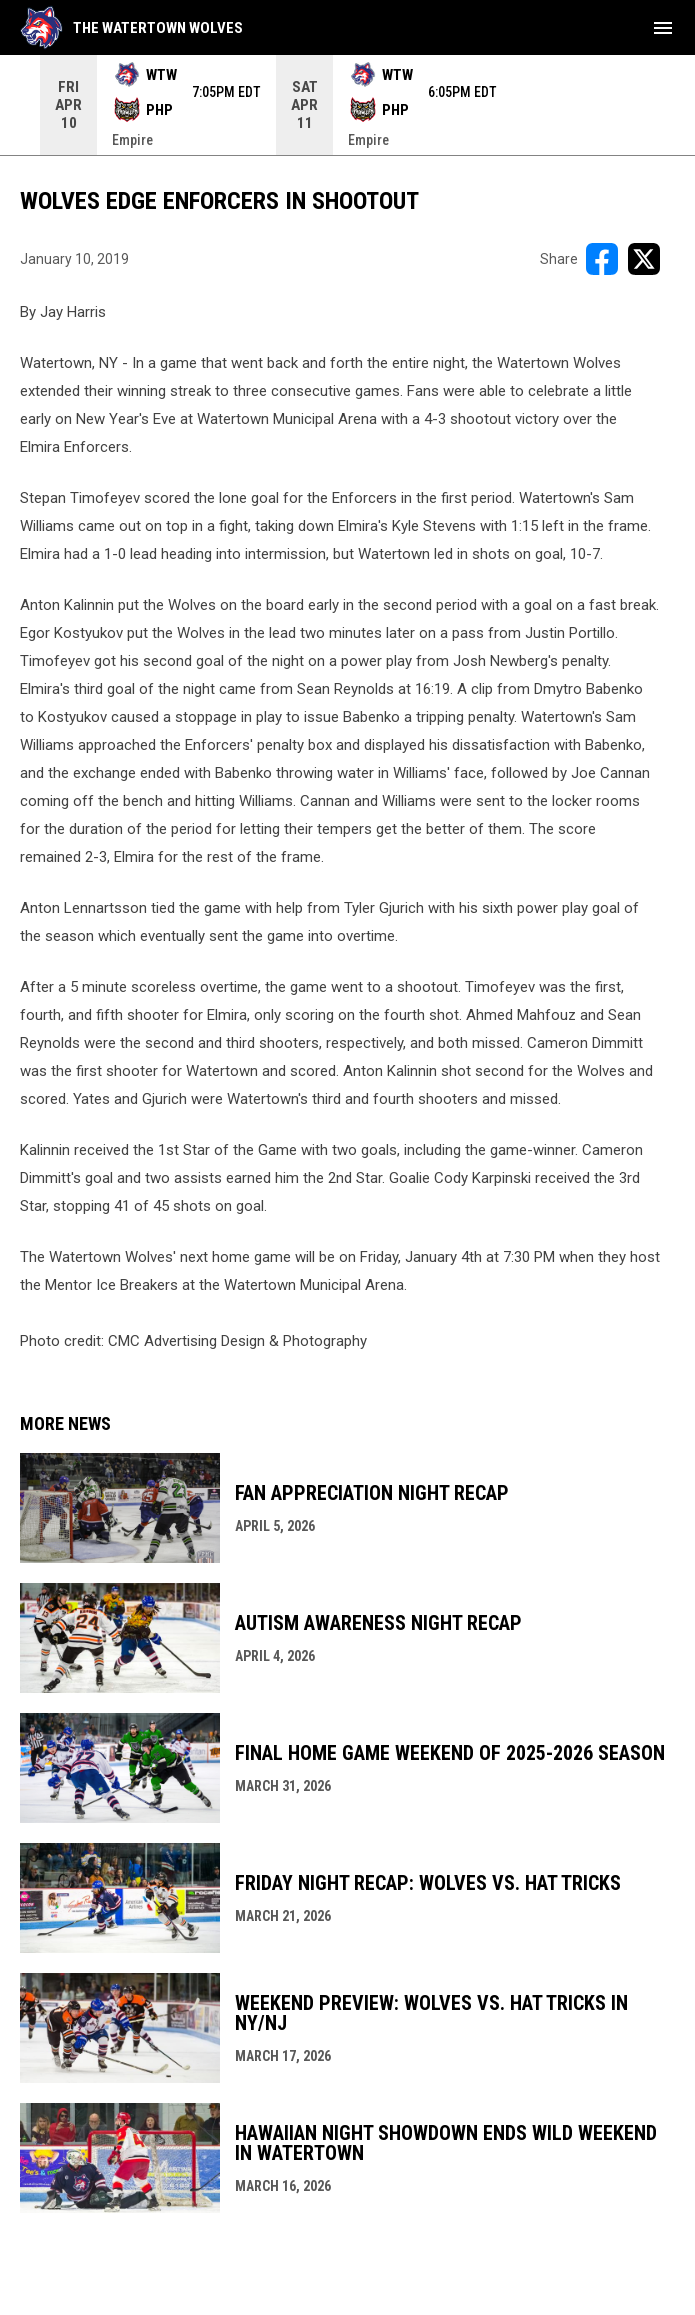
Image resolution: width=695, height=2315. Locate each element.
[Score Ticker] (347, 105)
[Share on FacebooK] (602, 259)
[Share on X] (644, 259)
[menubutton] (663, 28)
